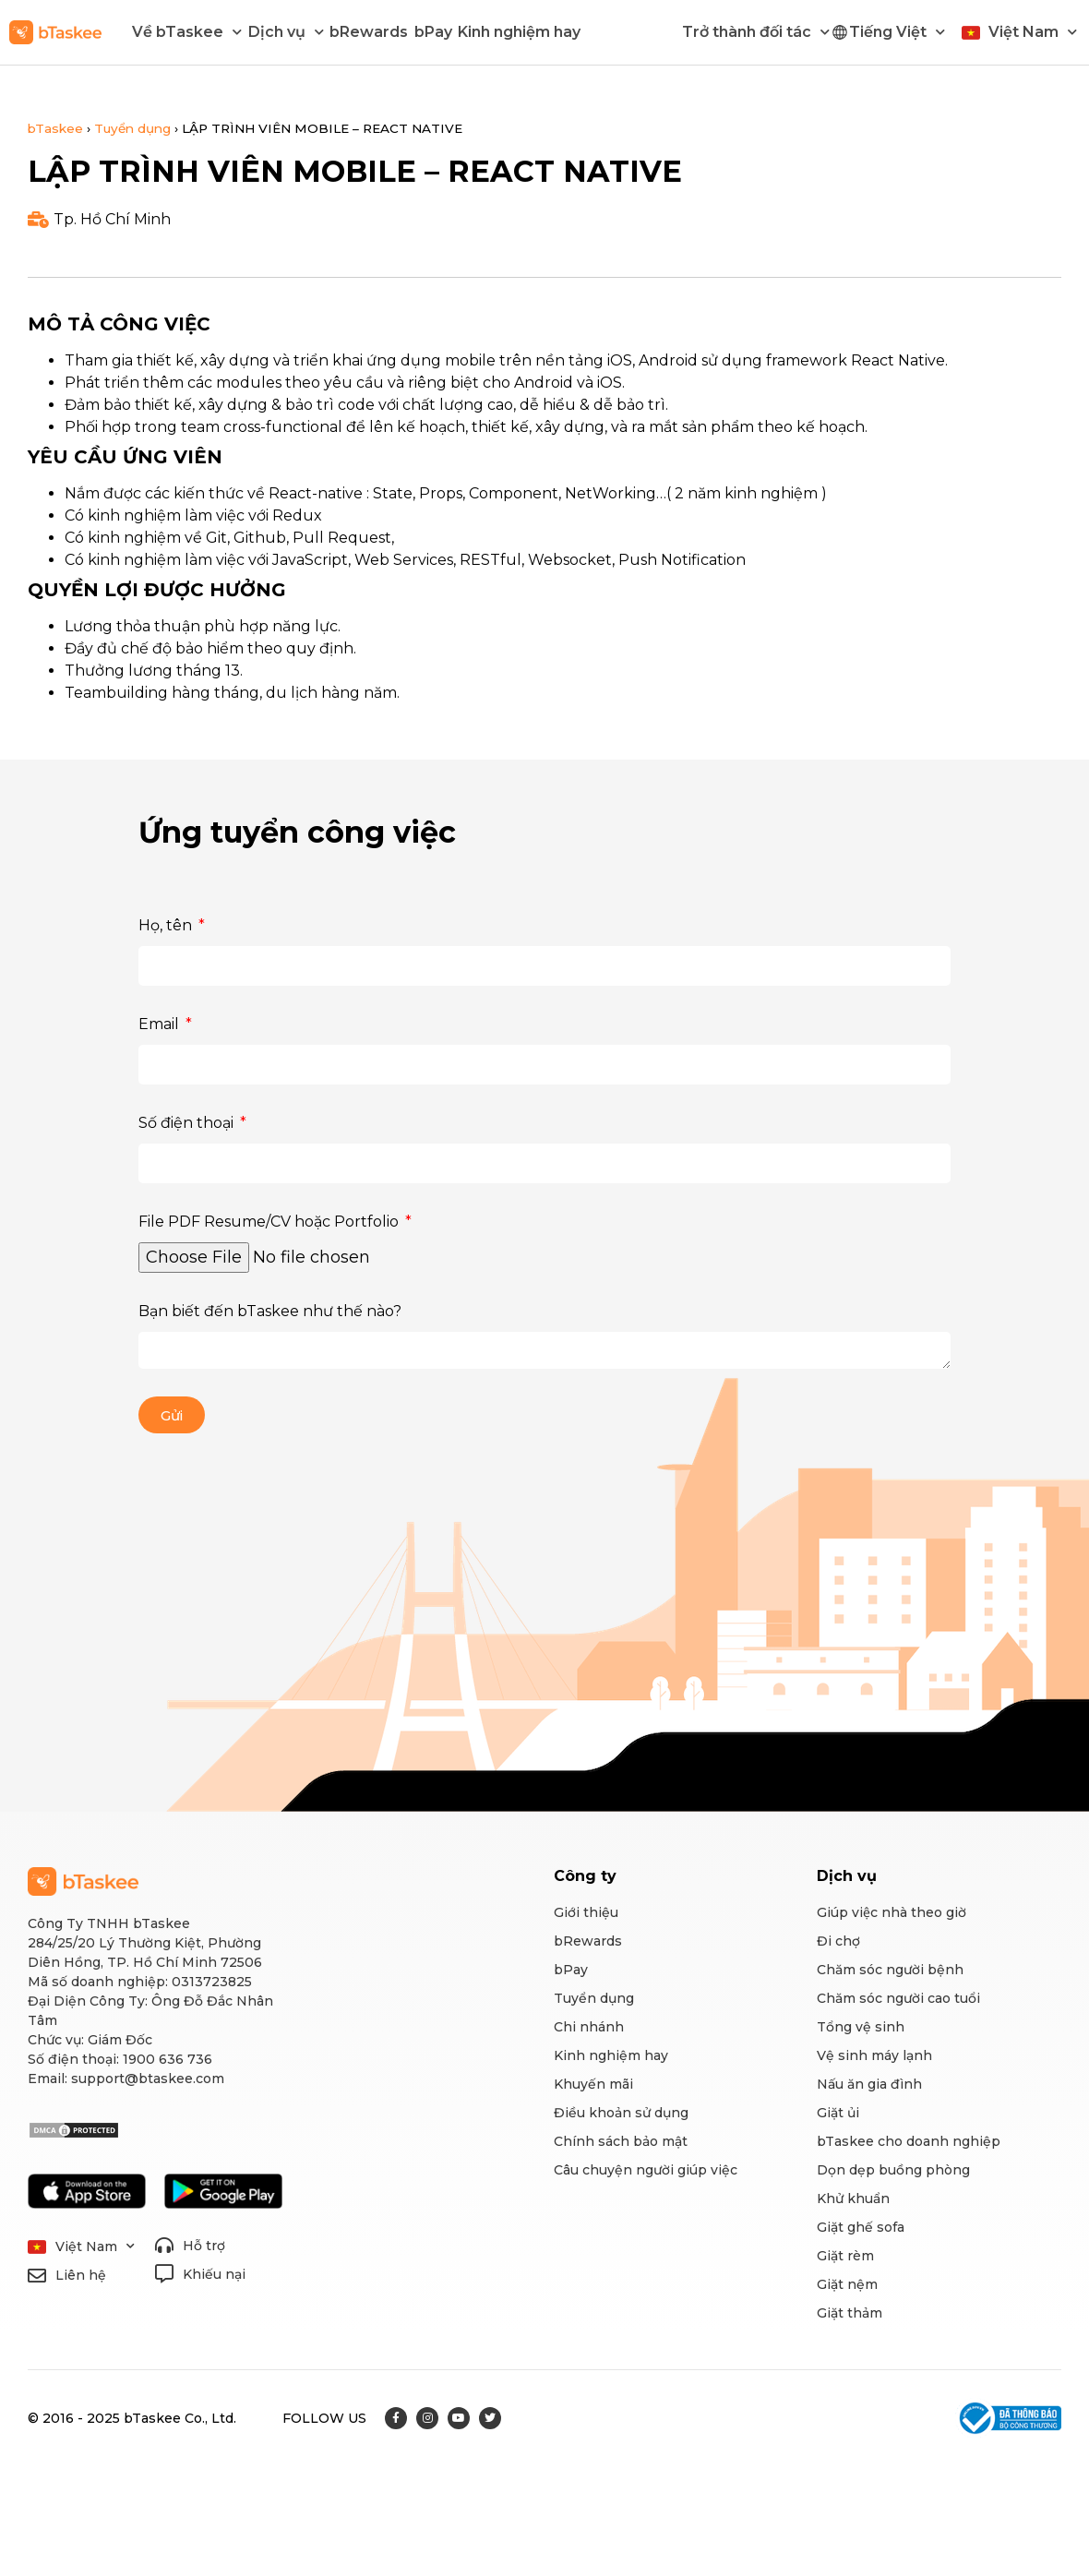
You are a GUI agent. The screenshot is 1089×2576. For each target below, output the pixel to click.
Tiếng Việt (897, 32)
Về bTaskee (187, 32)
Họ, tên (167, 925)
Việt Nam (1032, 32)
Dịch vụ (286, 32)
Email (160, 1024)
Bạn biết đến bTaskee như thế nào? (269, 1311)
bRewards (368, 32)
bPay (433, 32)
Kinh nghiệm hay (519, 32)
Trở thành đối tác (756, 32)
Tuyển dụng (132, 128)
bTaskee (55, 128)
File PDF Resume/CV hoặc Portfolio (270, 1221)
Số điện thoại (187, 1123)
